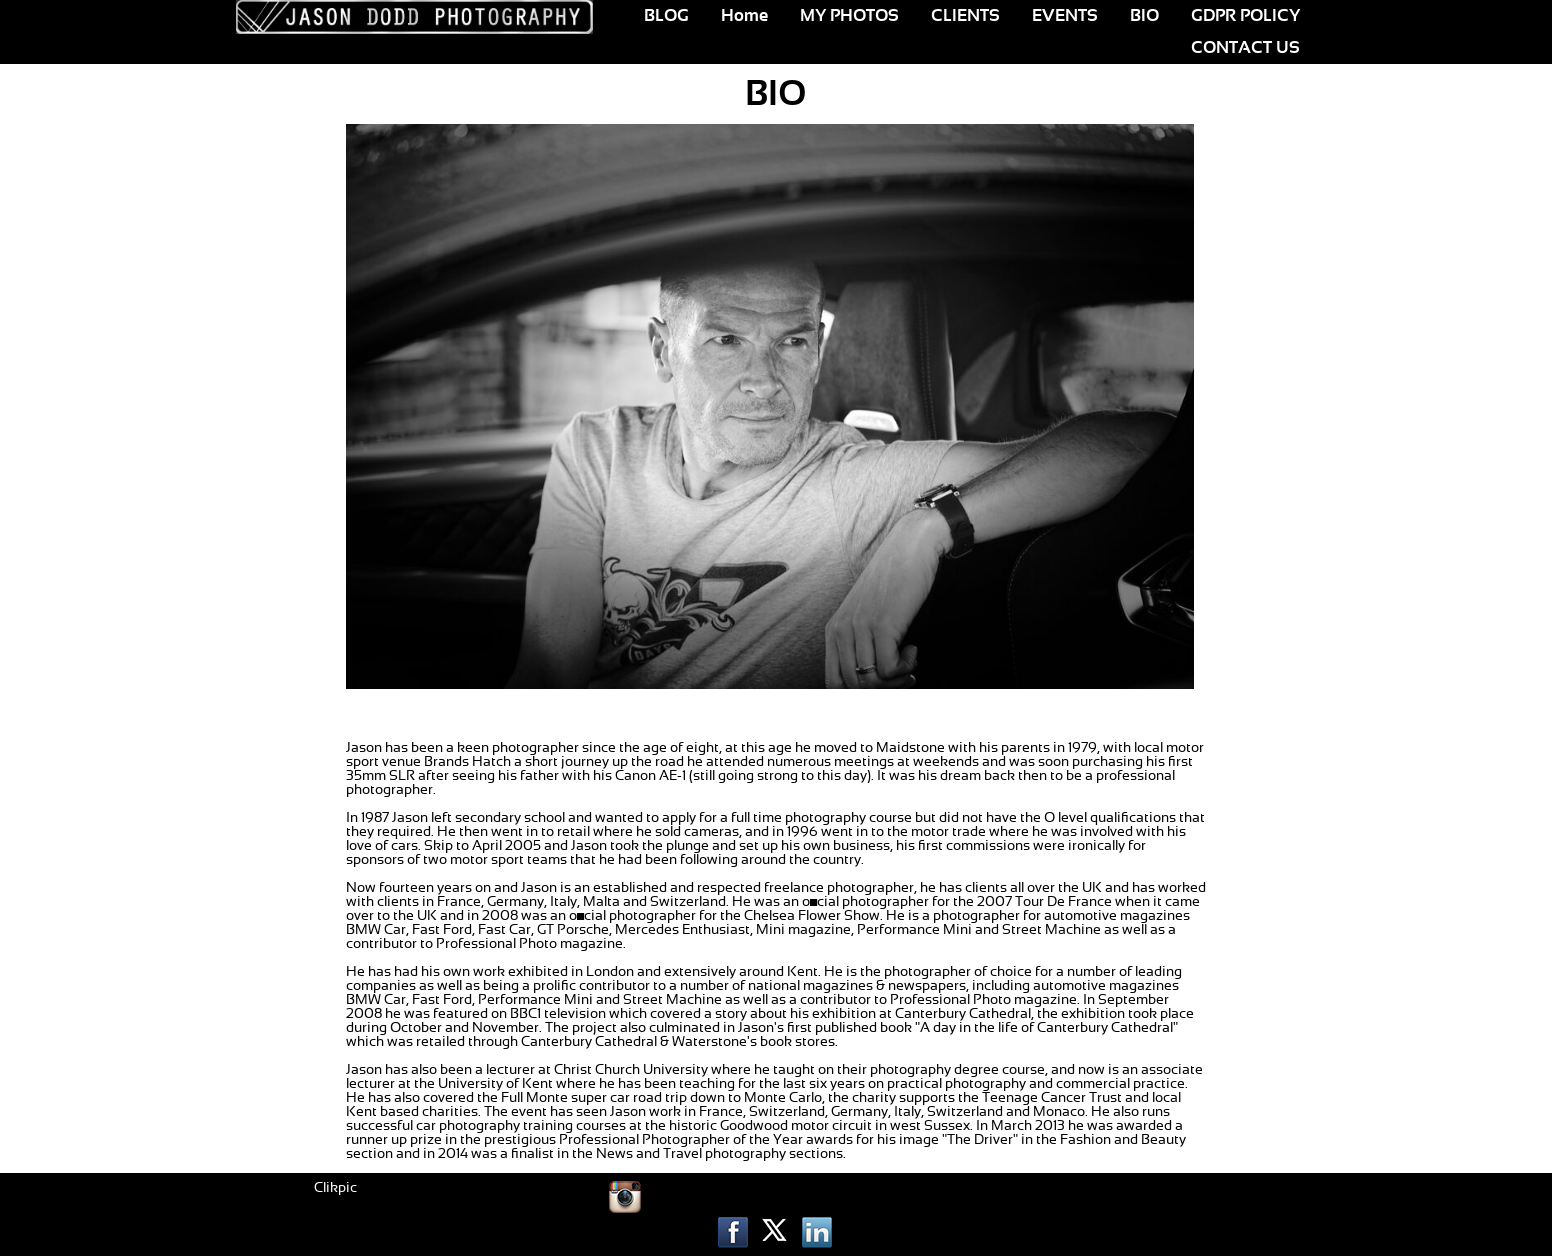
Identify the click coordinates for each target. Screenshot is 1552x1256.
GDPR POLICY (1245, 16)
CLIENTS (965, 16)
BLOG (666, 16)
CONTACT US (1245, 48)
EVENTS (1065, 16)
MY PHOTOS (849, 16)
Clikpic (335, 1188)
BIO (1144, 16)
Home (744, 16)
